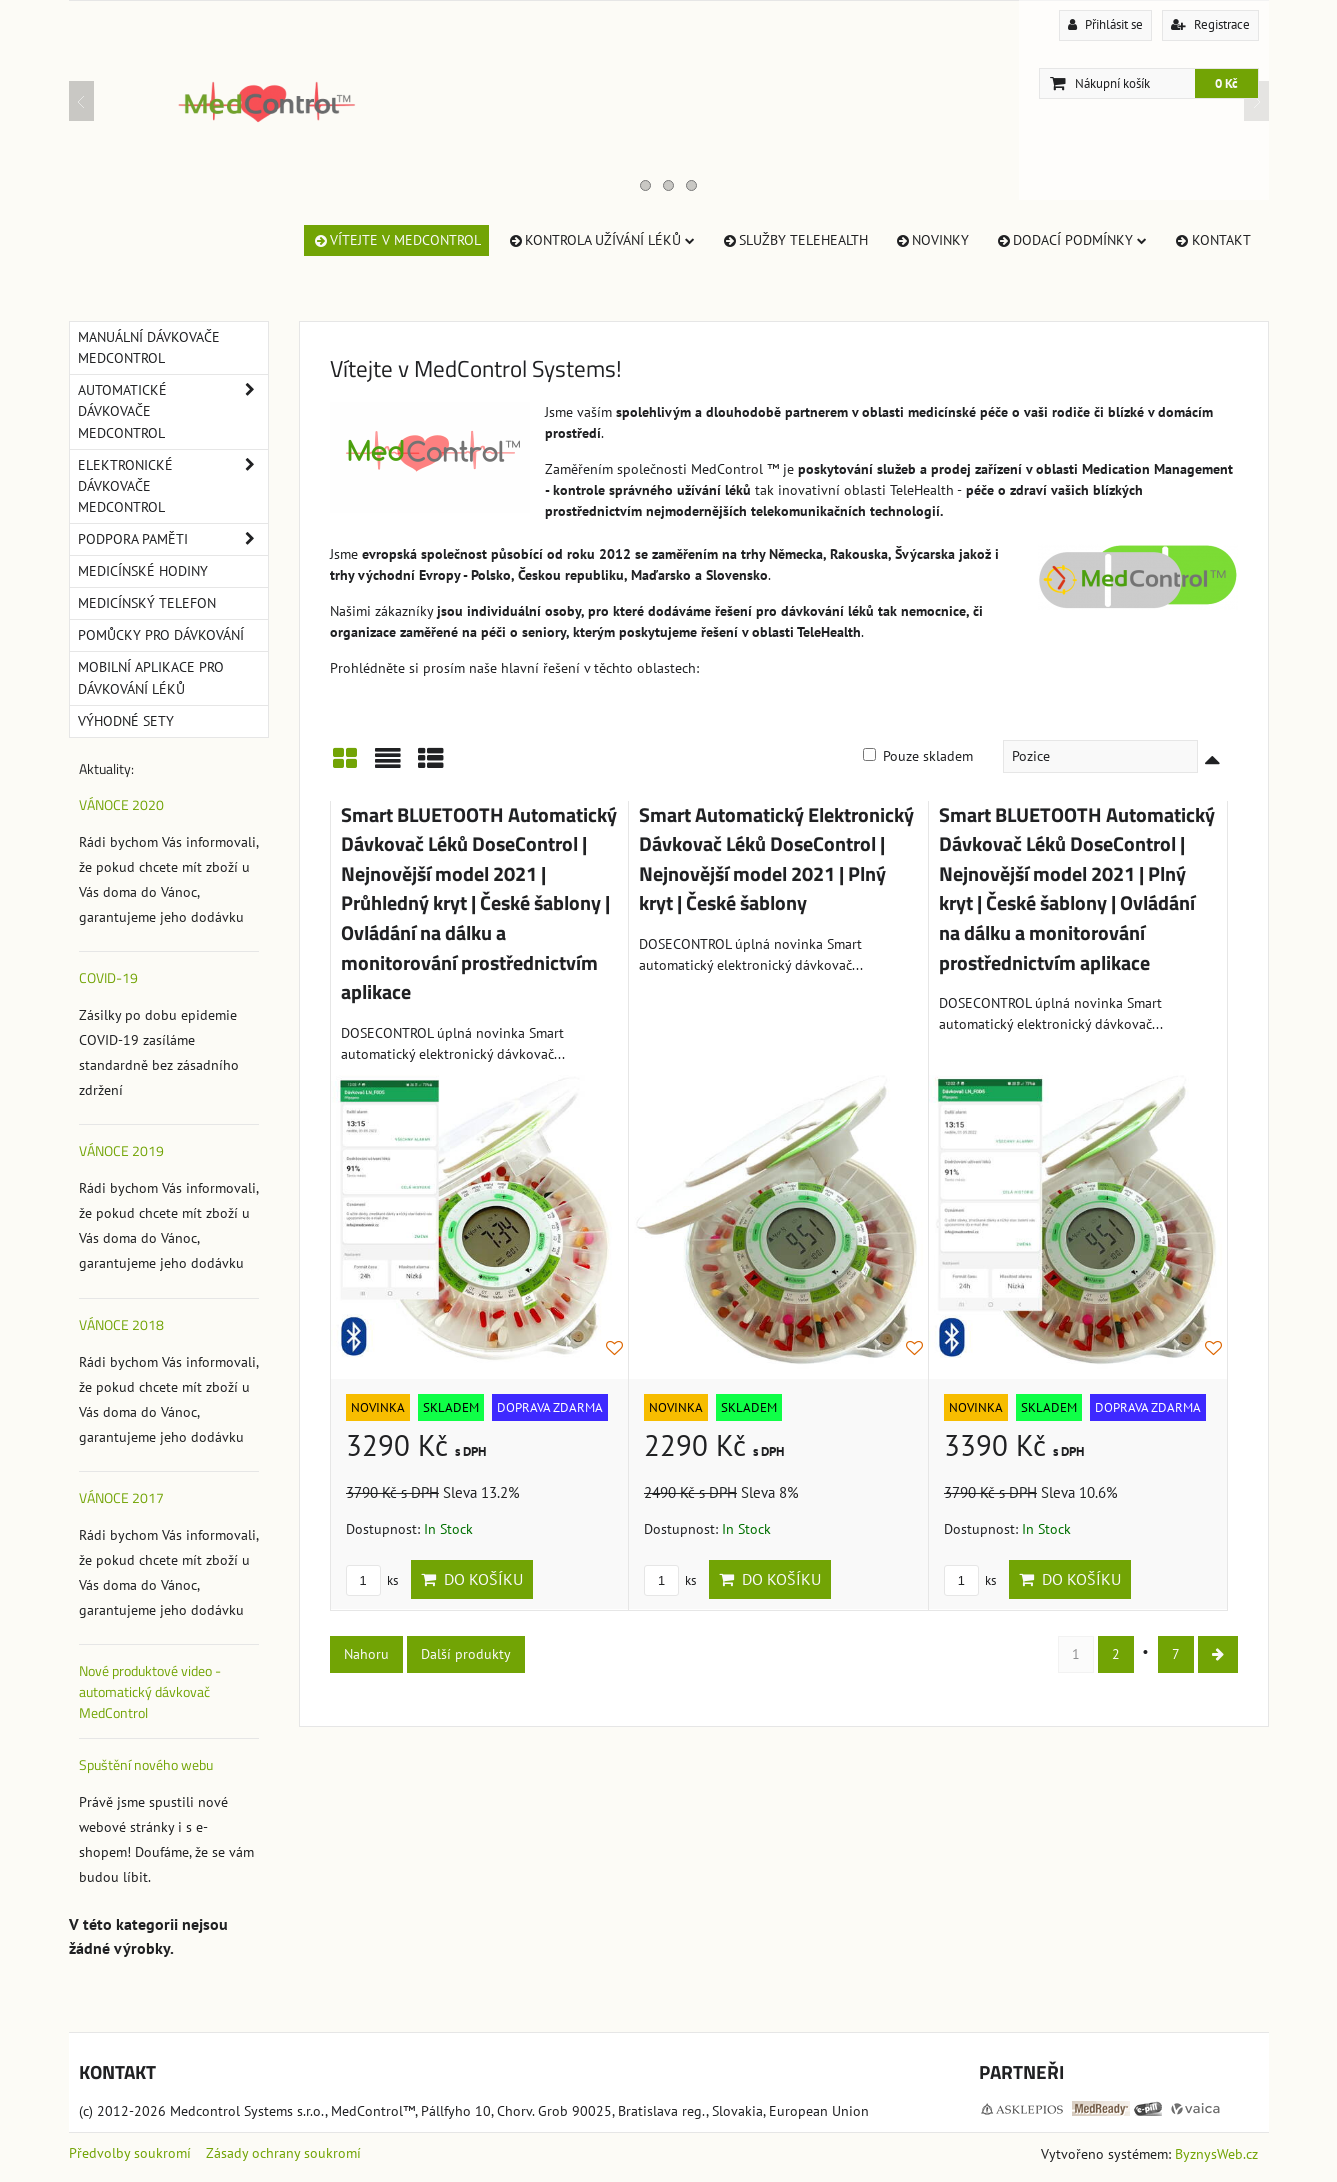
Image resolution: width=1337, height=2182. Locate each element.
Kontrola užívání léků (601, 240)
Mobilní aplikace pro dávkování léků (151, 677)
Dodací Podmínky (1071, 240)
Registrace (1210, 24)
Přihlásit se (1105, 24)
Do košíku (472, 1579)
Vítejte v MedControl (396, 240)
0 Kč (1226, 83)
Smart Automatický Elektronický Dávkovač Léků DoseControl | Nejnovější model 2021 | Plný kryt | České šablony (776, 859)
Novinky (931, 240)
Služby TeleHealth (794, 240)
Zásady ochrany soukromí (283, 2153)
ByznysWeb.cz (1216, 2154)
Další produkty (466, 1654)
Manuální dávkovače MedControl (149, 347)
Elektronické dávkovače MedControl (173, 486)
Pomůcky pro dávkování (161, 635)
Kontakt (1211, 240)
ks (372, 1580)
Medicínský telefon (147, 603)
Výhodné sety (126, 721)
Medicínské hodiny (143, 571)
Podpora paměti (173, 539)
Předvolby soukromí (130, 2153)
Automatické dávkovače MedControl (173, 411)
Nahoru (366, 1654)
